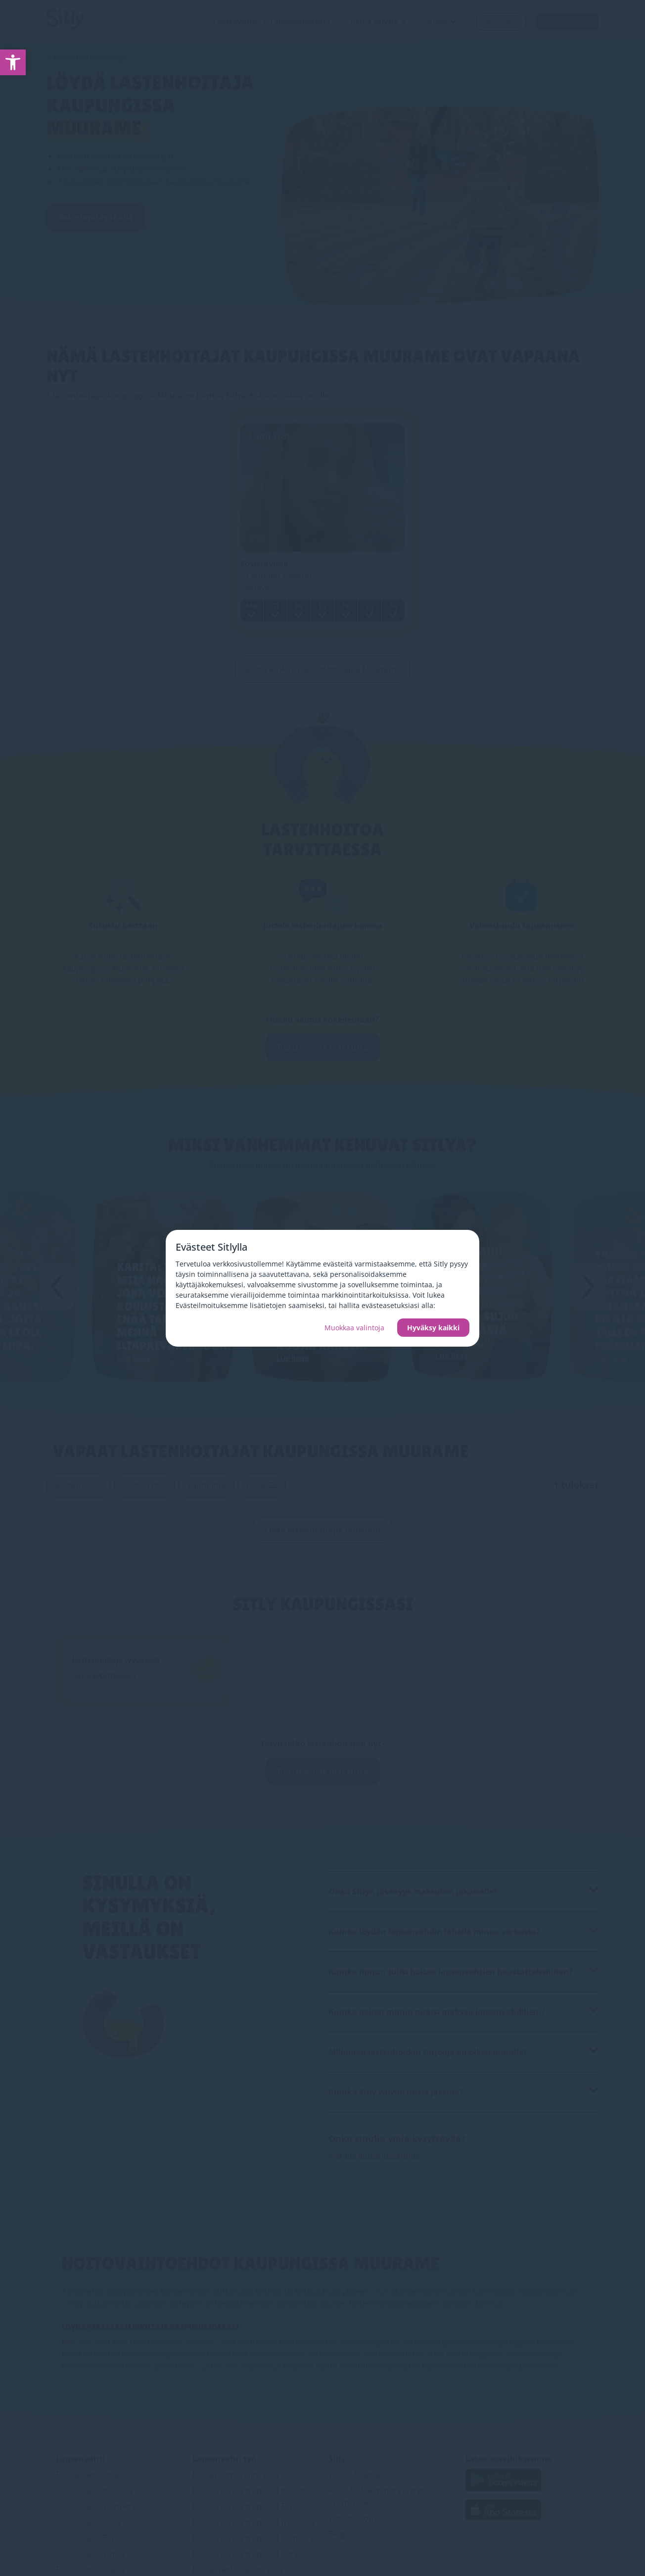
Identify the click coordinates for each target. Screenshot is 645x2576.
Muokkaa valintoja (354, 1327)
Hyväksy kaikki (433, 1327)
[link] (13, 62)
